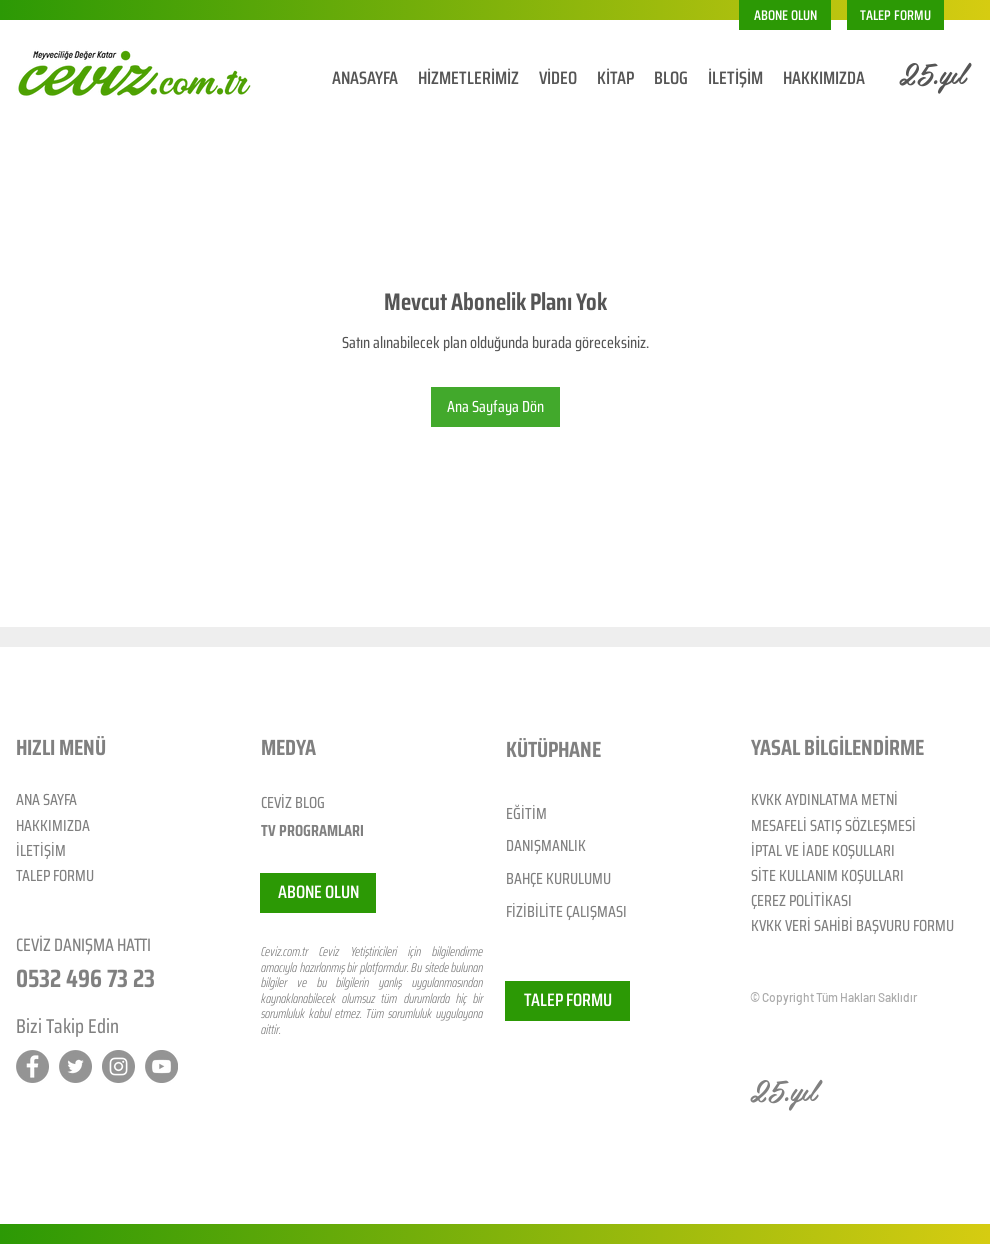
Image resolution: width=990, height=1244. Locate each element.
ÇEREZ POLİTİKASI (801, 900)
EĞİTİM (526, 813)
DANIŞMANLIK (546, 845)
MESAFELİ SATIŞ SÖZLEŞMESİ (833, 825)
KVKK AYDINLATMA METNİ (824, 799)
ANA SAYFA (46, 799)
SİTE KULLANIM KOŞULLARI (827, 875)
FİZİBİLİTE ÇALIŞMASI (566, 911)
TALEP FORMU (55, 875)
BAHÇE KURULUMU (558, 878)
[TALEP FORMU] (895, 15)
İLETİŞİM (41, 850)
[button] (785, 15)
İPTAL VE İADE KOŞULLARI (823, 850)
